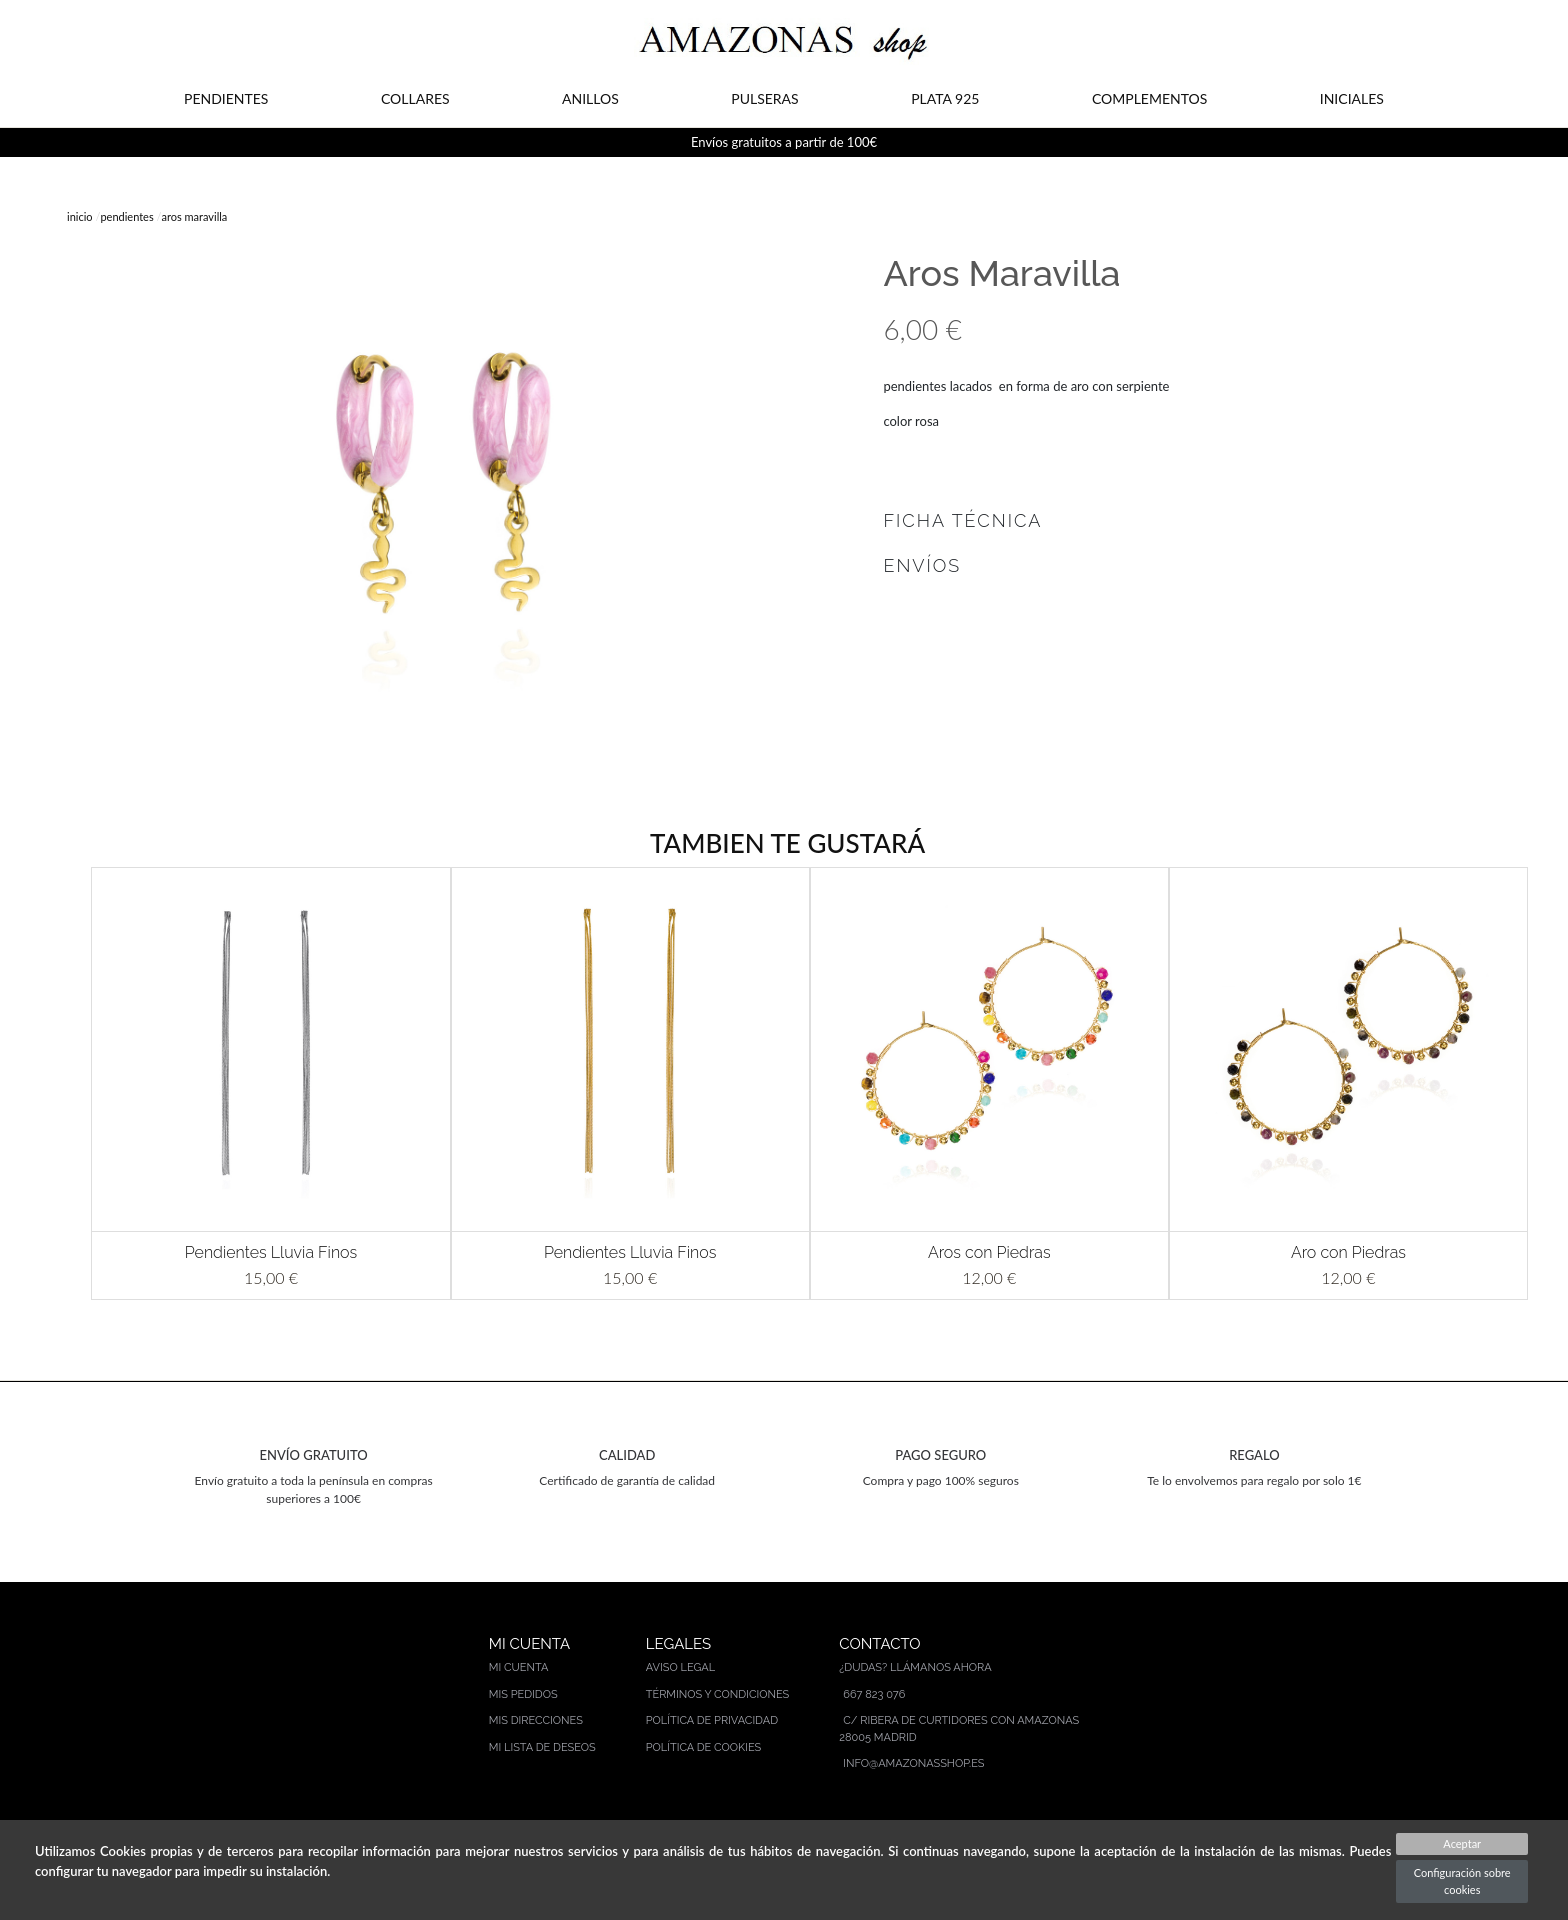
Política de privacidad (712, 1720)
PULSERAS (764, 98)
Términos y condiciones (718, 1694)
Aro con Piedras (1348, 1252)
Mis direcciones (536, 1720)
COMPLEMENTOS (1149, 98)
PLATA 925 (945, 98)
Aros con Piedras (989, 1252)
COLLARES (415, 98)
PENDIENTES (226, 98)
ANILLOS (590, 98)
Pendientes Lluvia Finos (271, 1252)
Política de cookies (704, 1747)
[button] (62, 1083)
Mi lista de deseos (542, 1747)
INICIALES (1352, 98)
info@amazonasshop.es (913, 1763)
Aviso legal (680, 1667)
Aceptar (1462, 1843)
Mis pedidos (523, 1694)
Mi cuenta (519, 1667)
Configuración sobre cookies (1462, 1881)
